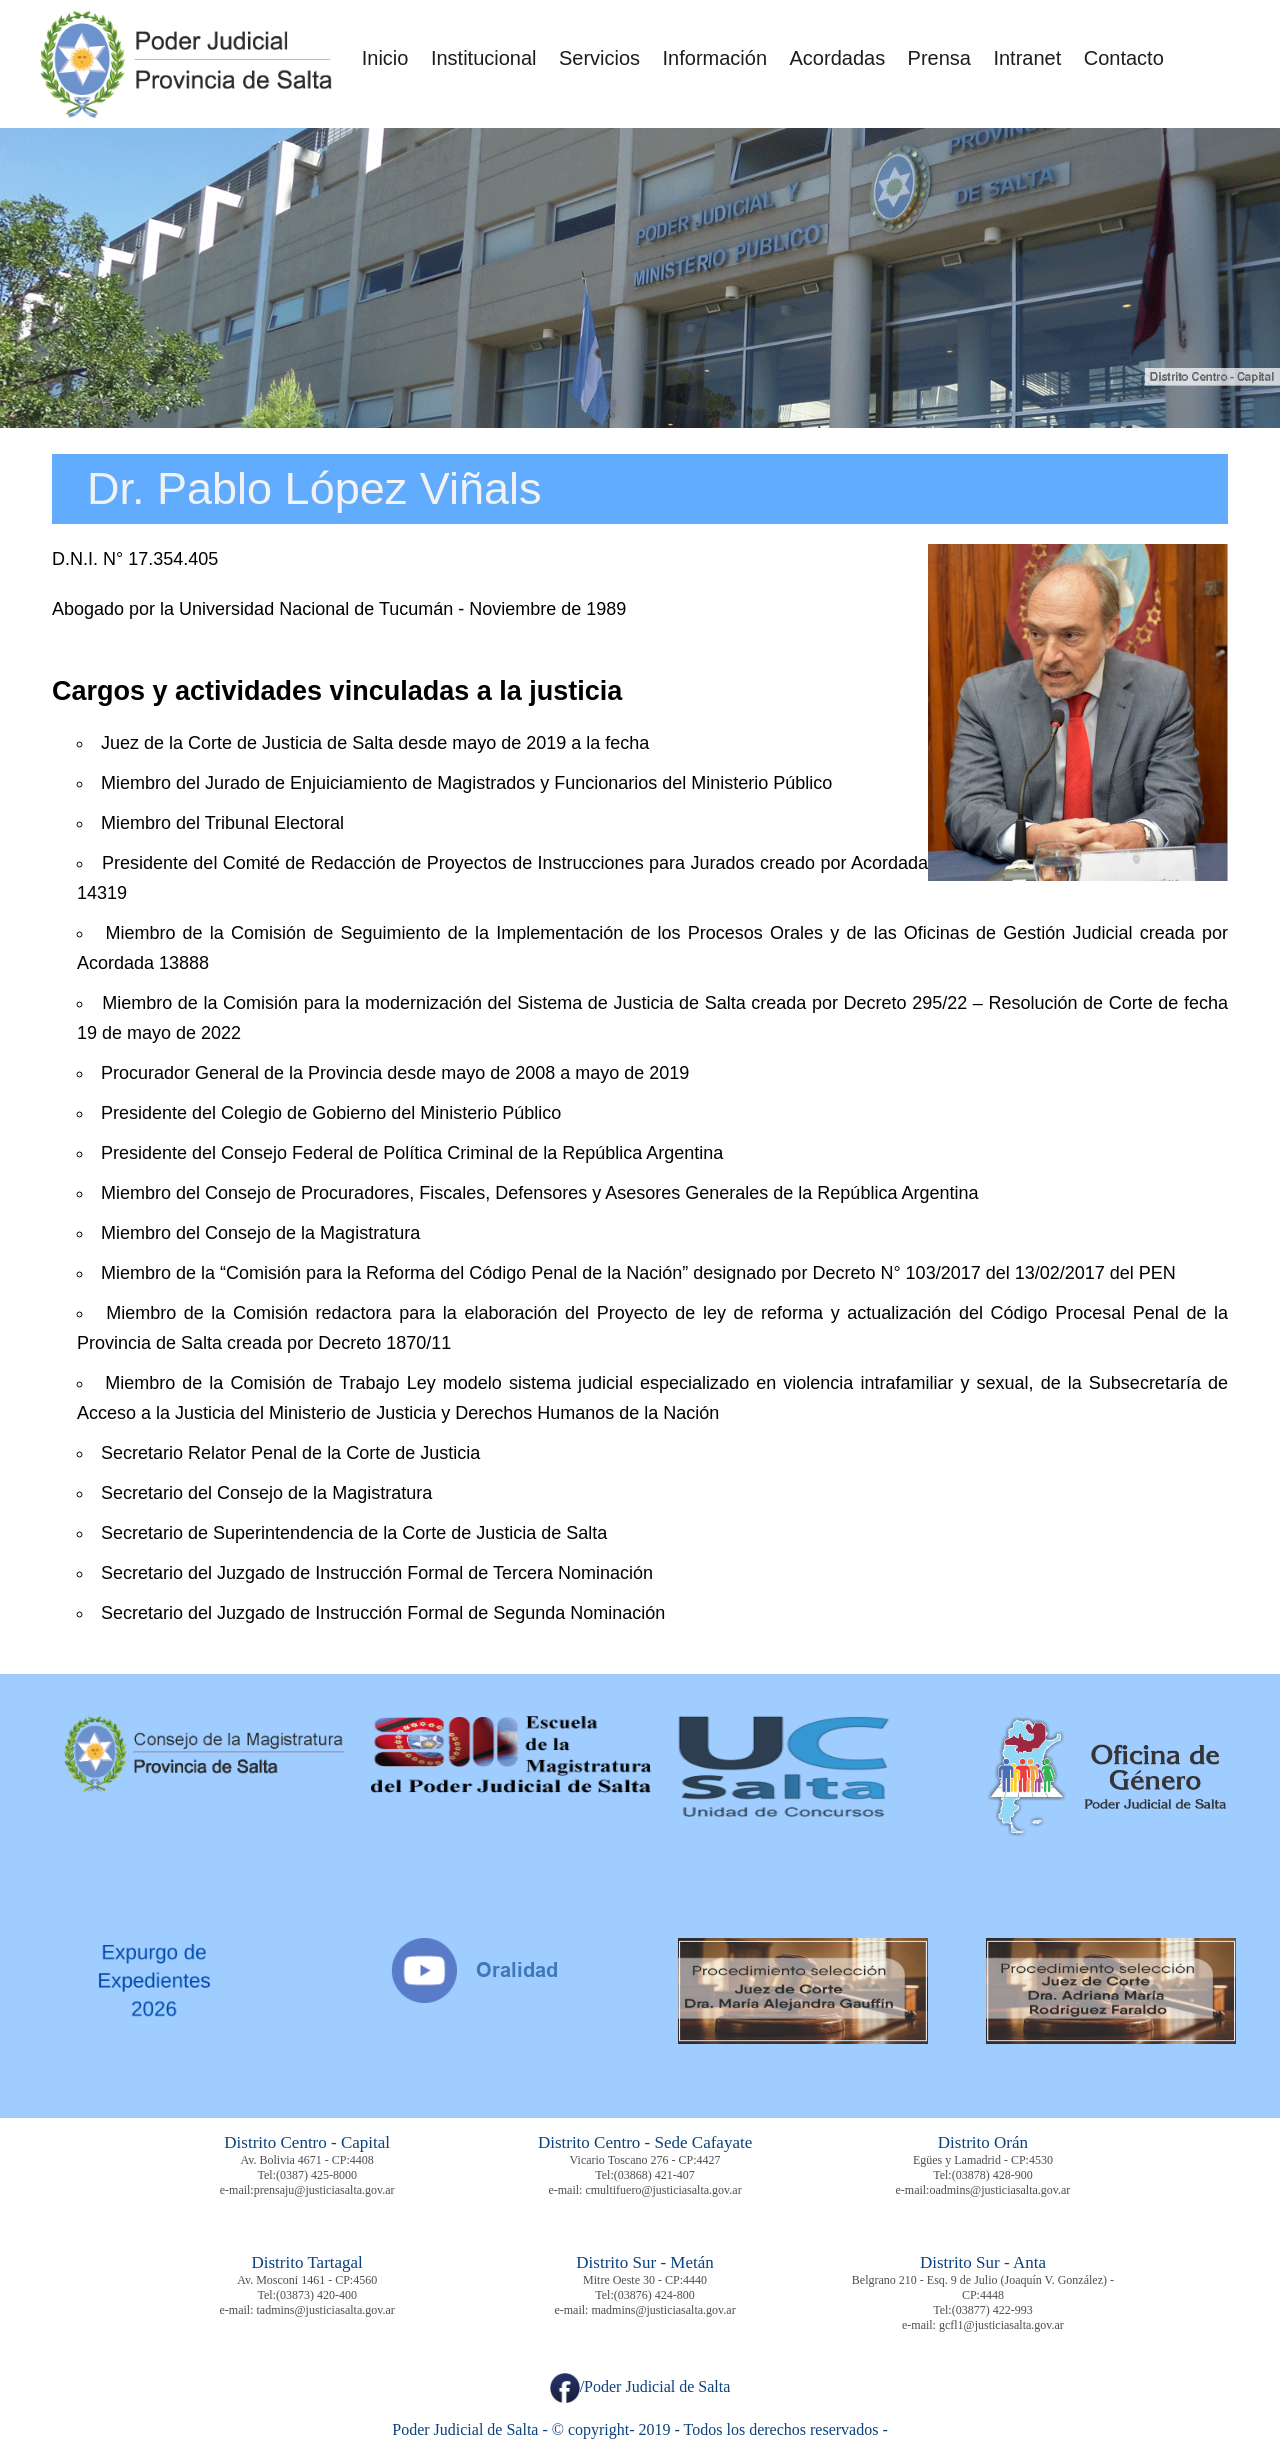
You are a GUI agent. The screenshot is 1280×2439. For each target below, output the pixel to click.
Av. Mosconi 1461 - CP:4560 (307, 2280)
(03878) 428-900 (992, 2175)
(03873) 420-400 (316, 2295)
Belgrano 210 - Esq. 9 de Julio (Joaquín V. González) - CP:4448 (983, 2287)
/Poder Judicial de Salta (640, 2386)
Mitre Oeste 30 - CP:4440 (645, 2280)
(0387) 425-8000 (316, 2175)
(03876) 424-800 (654, 2295)
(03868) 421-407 (654, 2175)
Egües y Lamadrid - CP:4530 (983, 2160)
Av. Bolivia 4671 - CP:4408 (307, 2160)
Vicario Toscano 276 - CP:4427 (645, 2160)
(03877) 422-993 (992, 2310)
